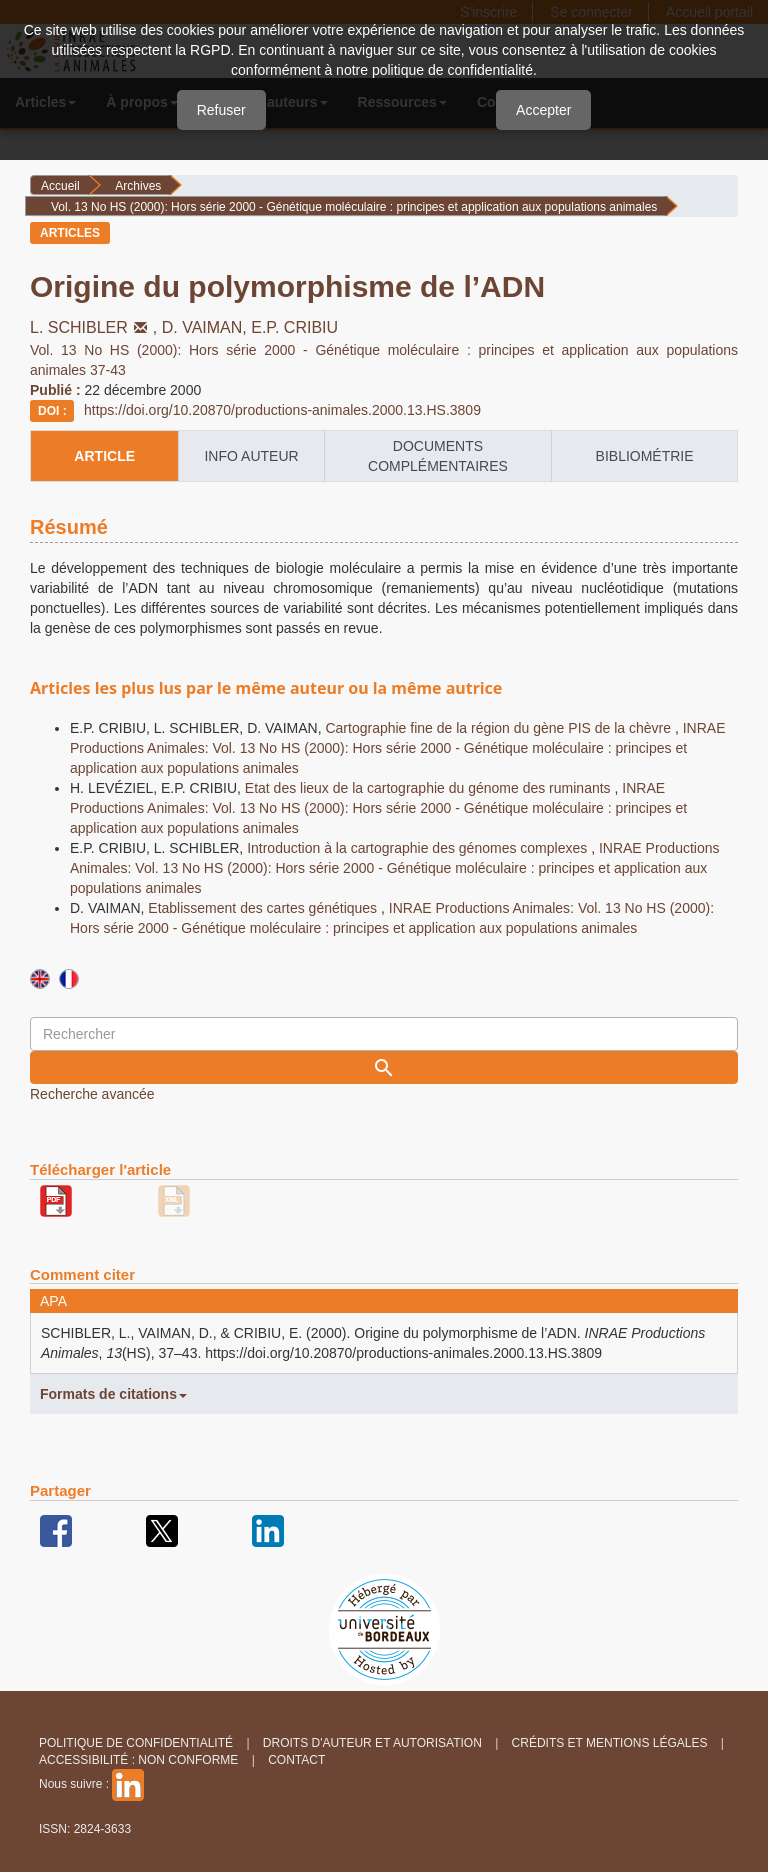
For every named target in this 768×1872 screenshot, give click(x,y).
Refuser (221, 110)
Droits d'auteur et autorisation (372, 1743)
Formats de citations (113, 1394)
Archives (138, 186)
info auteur (251, 456)
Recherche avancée (92, 1094)
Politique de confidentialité (136, 1743)
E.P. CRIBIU (294, 327)
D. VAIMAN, (207, 327)
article (104, 456)
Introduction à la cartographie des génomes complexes (419, 848)
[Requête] (384, 1034)
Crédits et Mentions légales (610, 1743)
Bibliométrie (645, 456)
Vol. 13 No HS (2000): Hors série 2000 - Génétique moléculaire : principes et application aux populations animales (354, 207)
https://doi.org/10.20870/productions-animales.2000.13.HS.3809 (282, 410)
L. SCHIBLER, (96, 327)
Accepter (543, 110)
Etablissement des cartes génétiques (264, 908)
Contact (296, 1760)
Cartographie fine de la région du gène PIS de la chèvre (499, 728)
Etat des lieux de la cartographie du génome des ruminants (430, 788)
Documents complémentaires (438, 456)
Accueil (60, 186)
